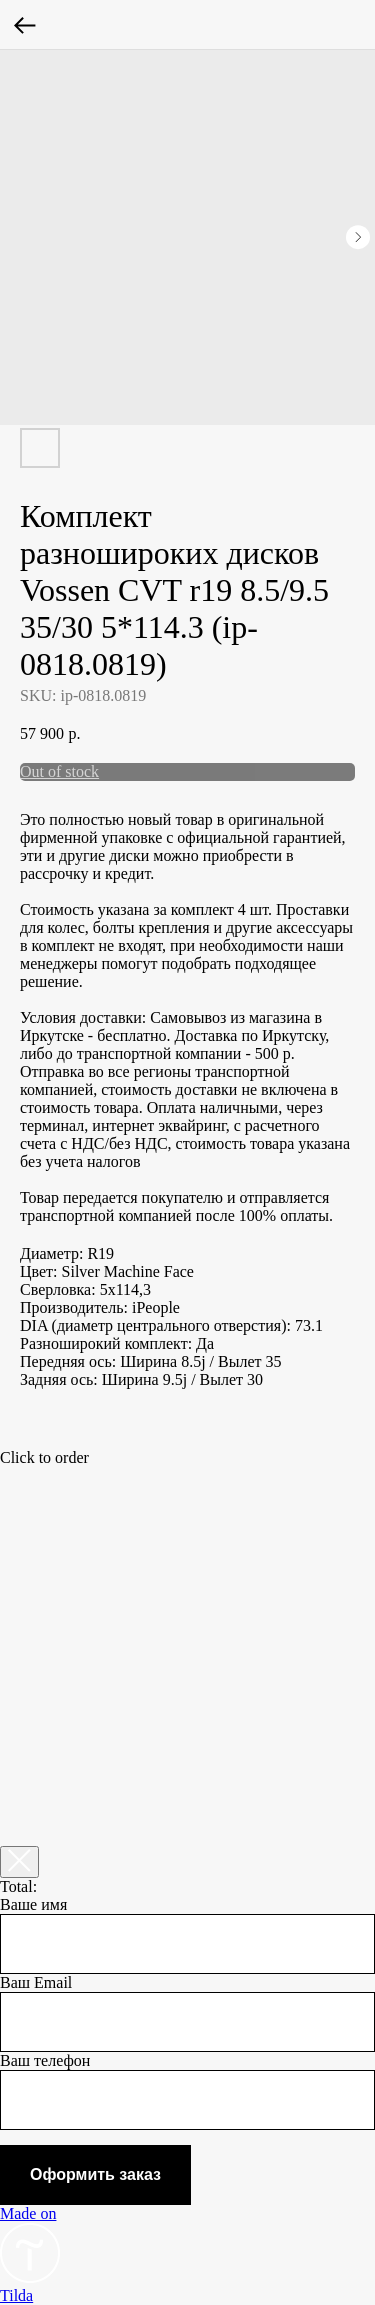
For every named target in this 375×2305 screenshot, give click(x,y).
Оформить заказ (95, 2174)
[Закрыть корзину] (19, 1862)
